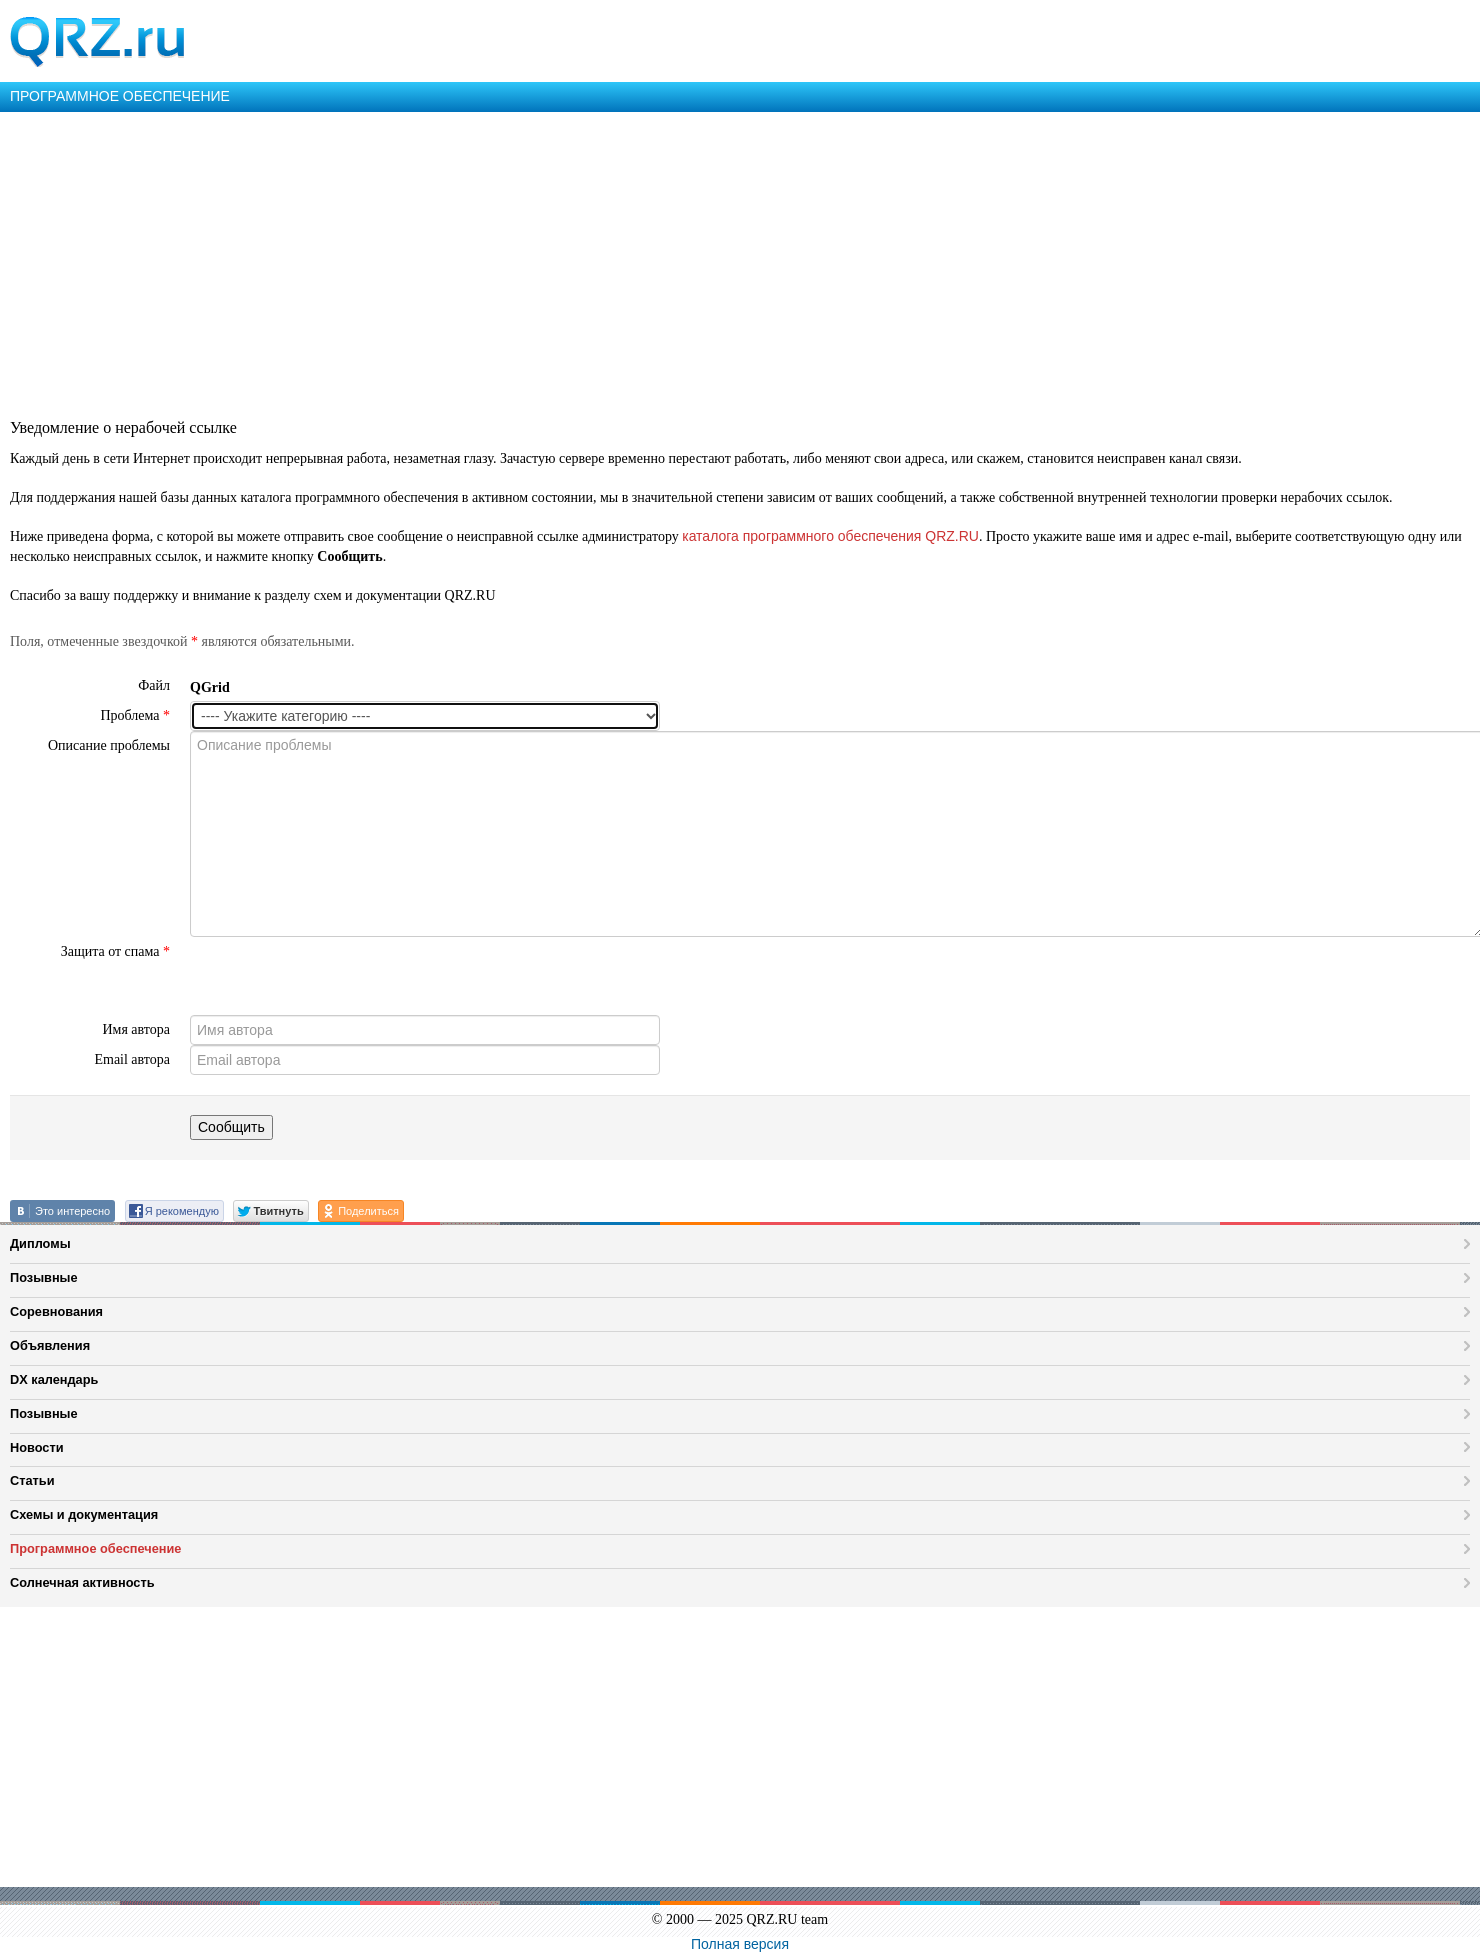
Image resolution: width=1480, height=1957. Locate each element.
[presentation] (342, 976)
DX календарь (54, 1379)
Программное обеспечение (95, 1548)
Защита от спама (115, 951)
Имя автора (136, 1029)
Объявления (50, 1345)
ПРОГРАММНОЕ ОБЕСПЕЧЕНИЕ (120, 96)
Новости (37, 1447)
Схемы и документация (84, 1514)
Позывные (44, 1277)
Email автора (132, 1059)
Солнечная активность (82, 1582)
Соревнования (56, 1311)
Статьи (32, 1480)
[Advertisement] (600, 262)
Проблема (135, 715)
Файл (154, 685)
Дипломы (40, 1243)
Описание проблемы (109, 745)
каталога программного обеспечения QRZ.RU (830, 536)
